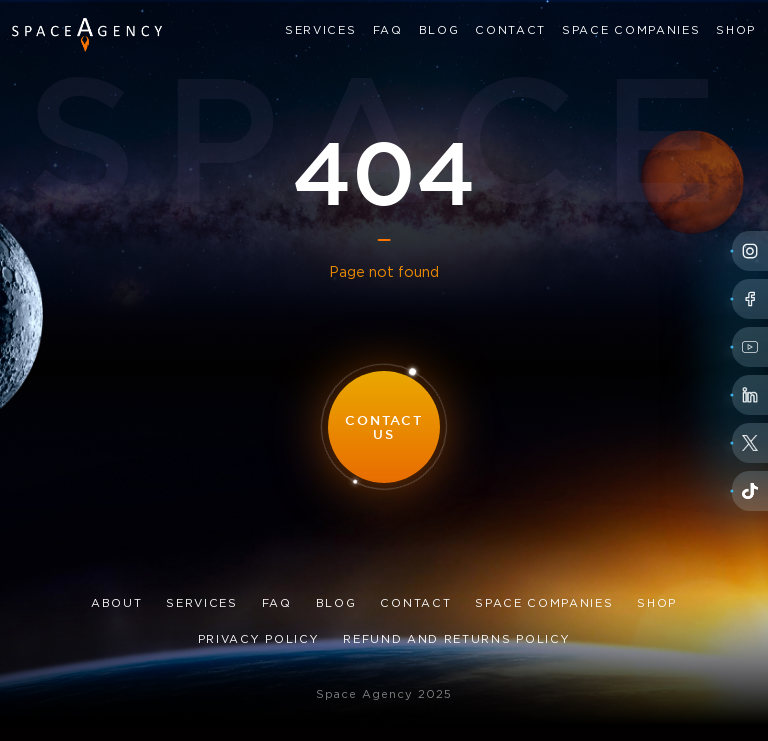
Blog (439, 31)
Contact (510, 31)
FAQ (388, 31)
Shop (736, 31)
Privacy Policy (259, 640)
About (116, 604)
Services (320, 31)
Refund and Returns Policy (456, 640)
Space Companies (631, 31)
